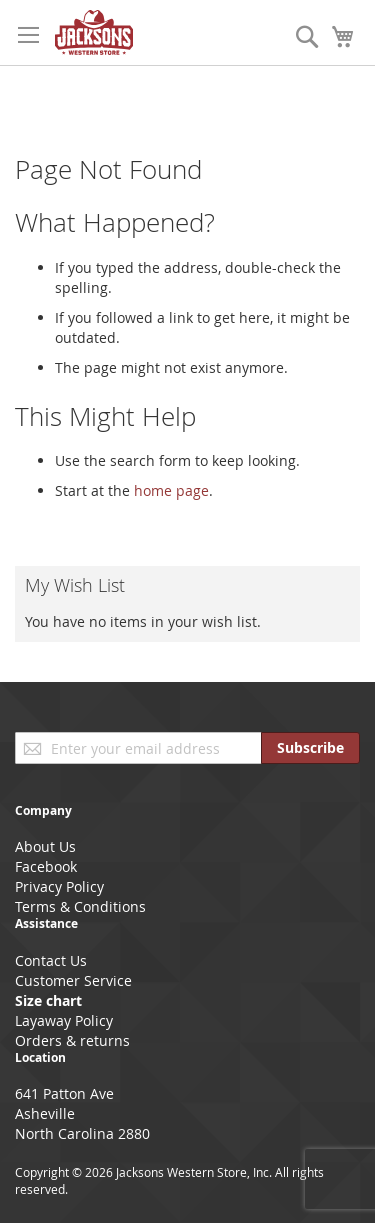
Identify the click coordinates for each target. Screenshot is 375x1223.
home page (171, 490)
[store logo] (94, 32)
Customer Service (73, 980)
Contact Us (51, 960)
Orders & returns (72, 1040)
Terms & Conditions (80, 906)
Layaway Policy (64, 1020)
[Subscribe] (310, 748)
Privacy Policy (59, 886)
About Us (45, 846)
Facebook (46, 866)
